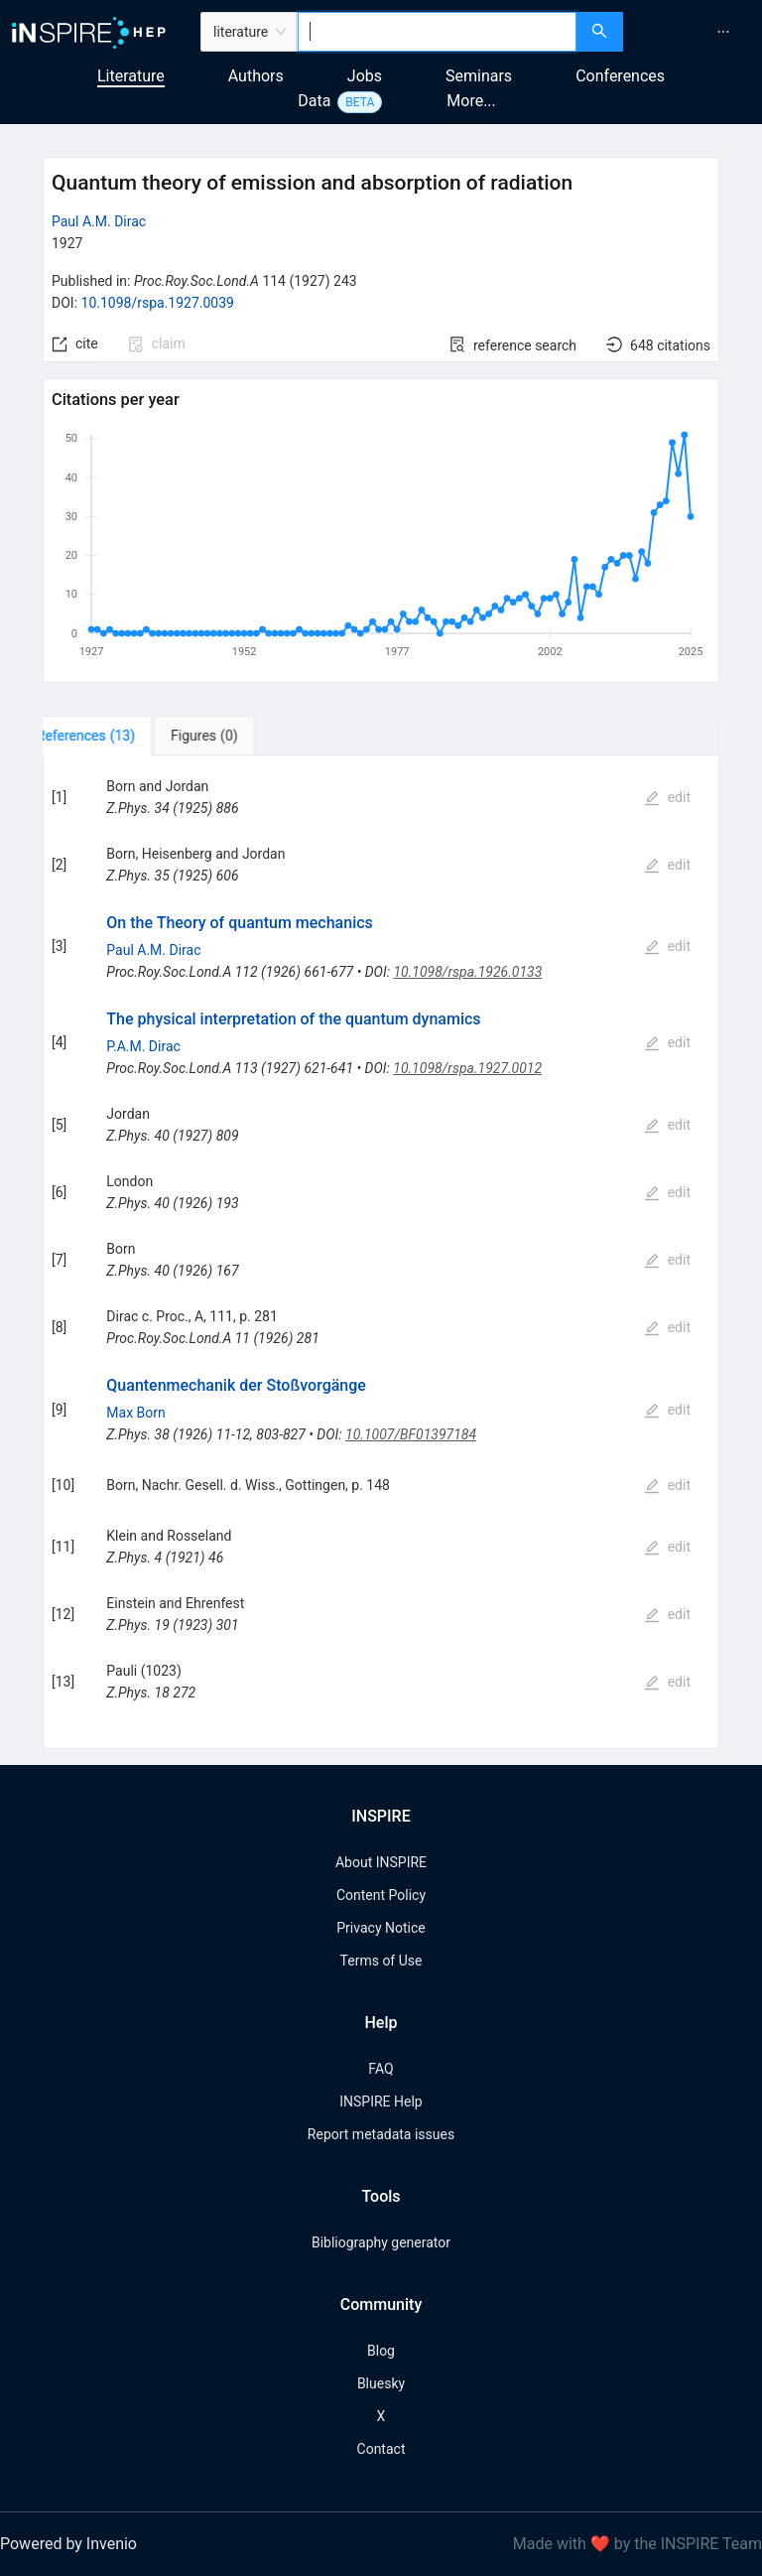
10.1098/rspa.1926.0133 (467, 972)
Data (314, 100)
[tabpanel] (381, 1252)
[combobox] (437, 32)
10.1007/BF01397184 (410, 1434)
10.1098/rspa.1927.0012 (467, 1068)
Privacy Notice (380, 1928)
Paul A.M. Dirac (99, 221)
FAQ (380, 2069)
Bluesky (381, 2383)
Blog (381, 2351)
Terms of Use (381, 1960)
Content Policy (381, 1895)
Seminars (478, 76)
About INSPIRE (381, 1862)
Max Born (135, 1413)
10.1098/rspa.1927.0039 (157, 303)
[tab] (109, 735)
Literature (131, 76)
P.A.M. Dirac (143, 1046)
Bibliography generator (381, 2242)
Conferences (620, 76)
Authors (256, 76)
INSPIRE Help (380, 2101)
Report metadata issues (381, 2134)
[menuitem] (723, 32)
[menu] (695, 32)
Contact (381, 2449)
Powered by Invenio (68, 2543)
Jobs (364, 76)
